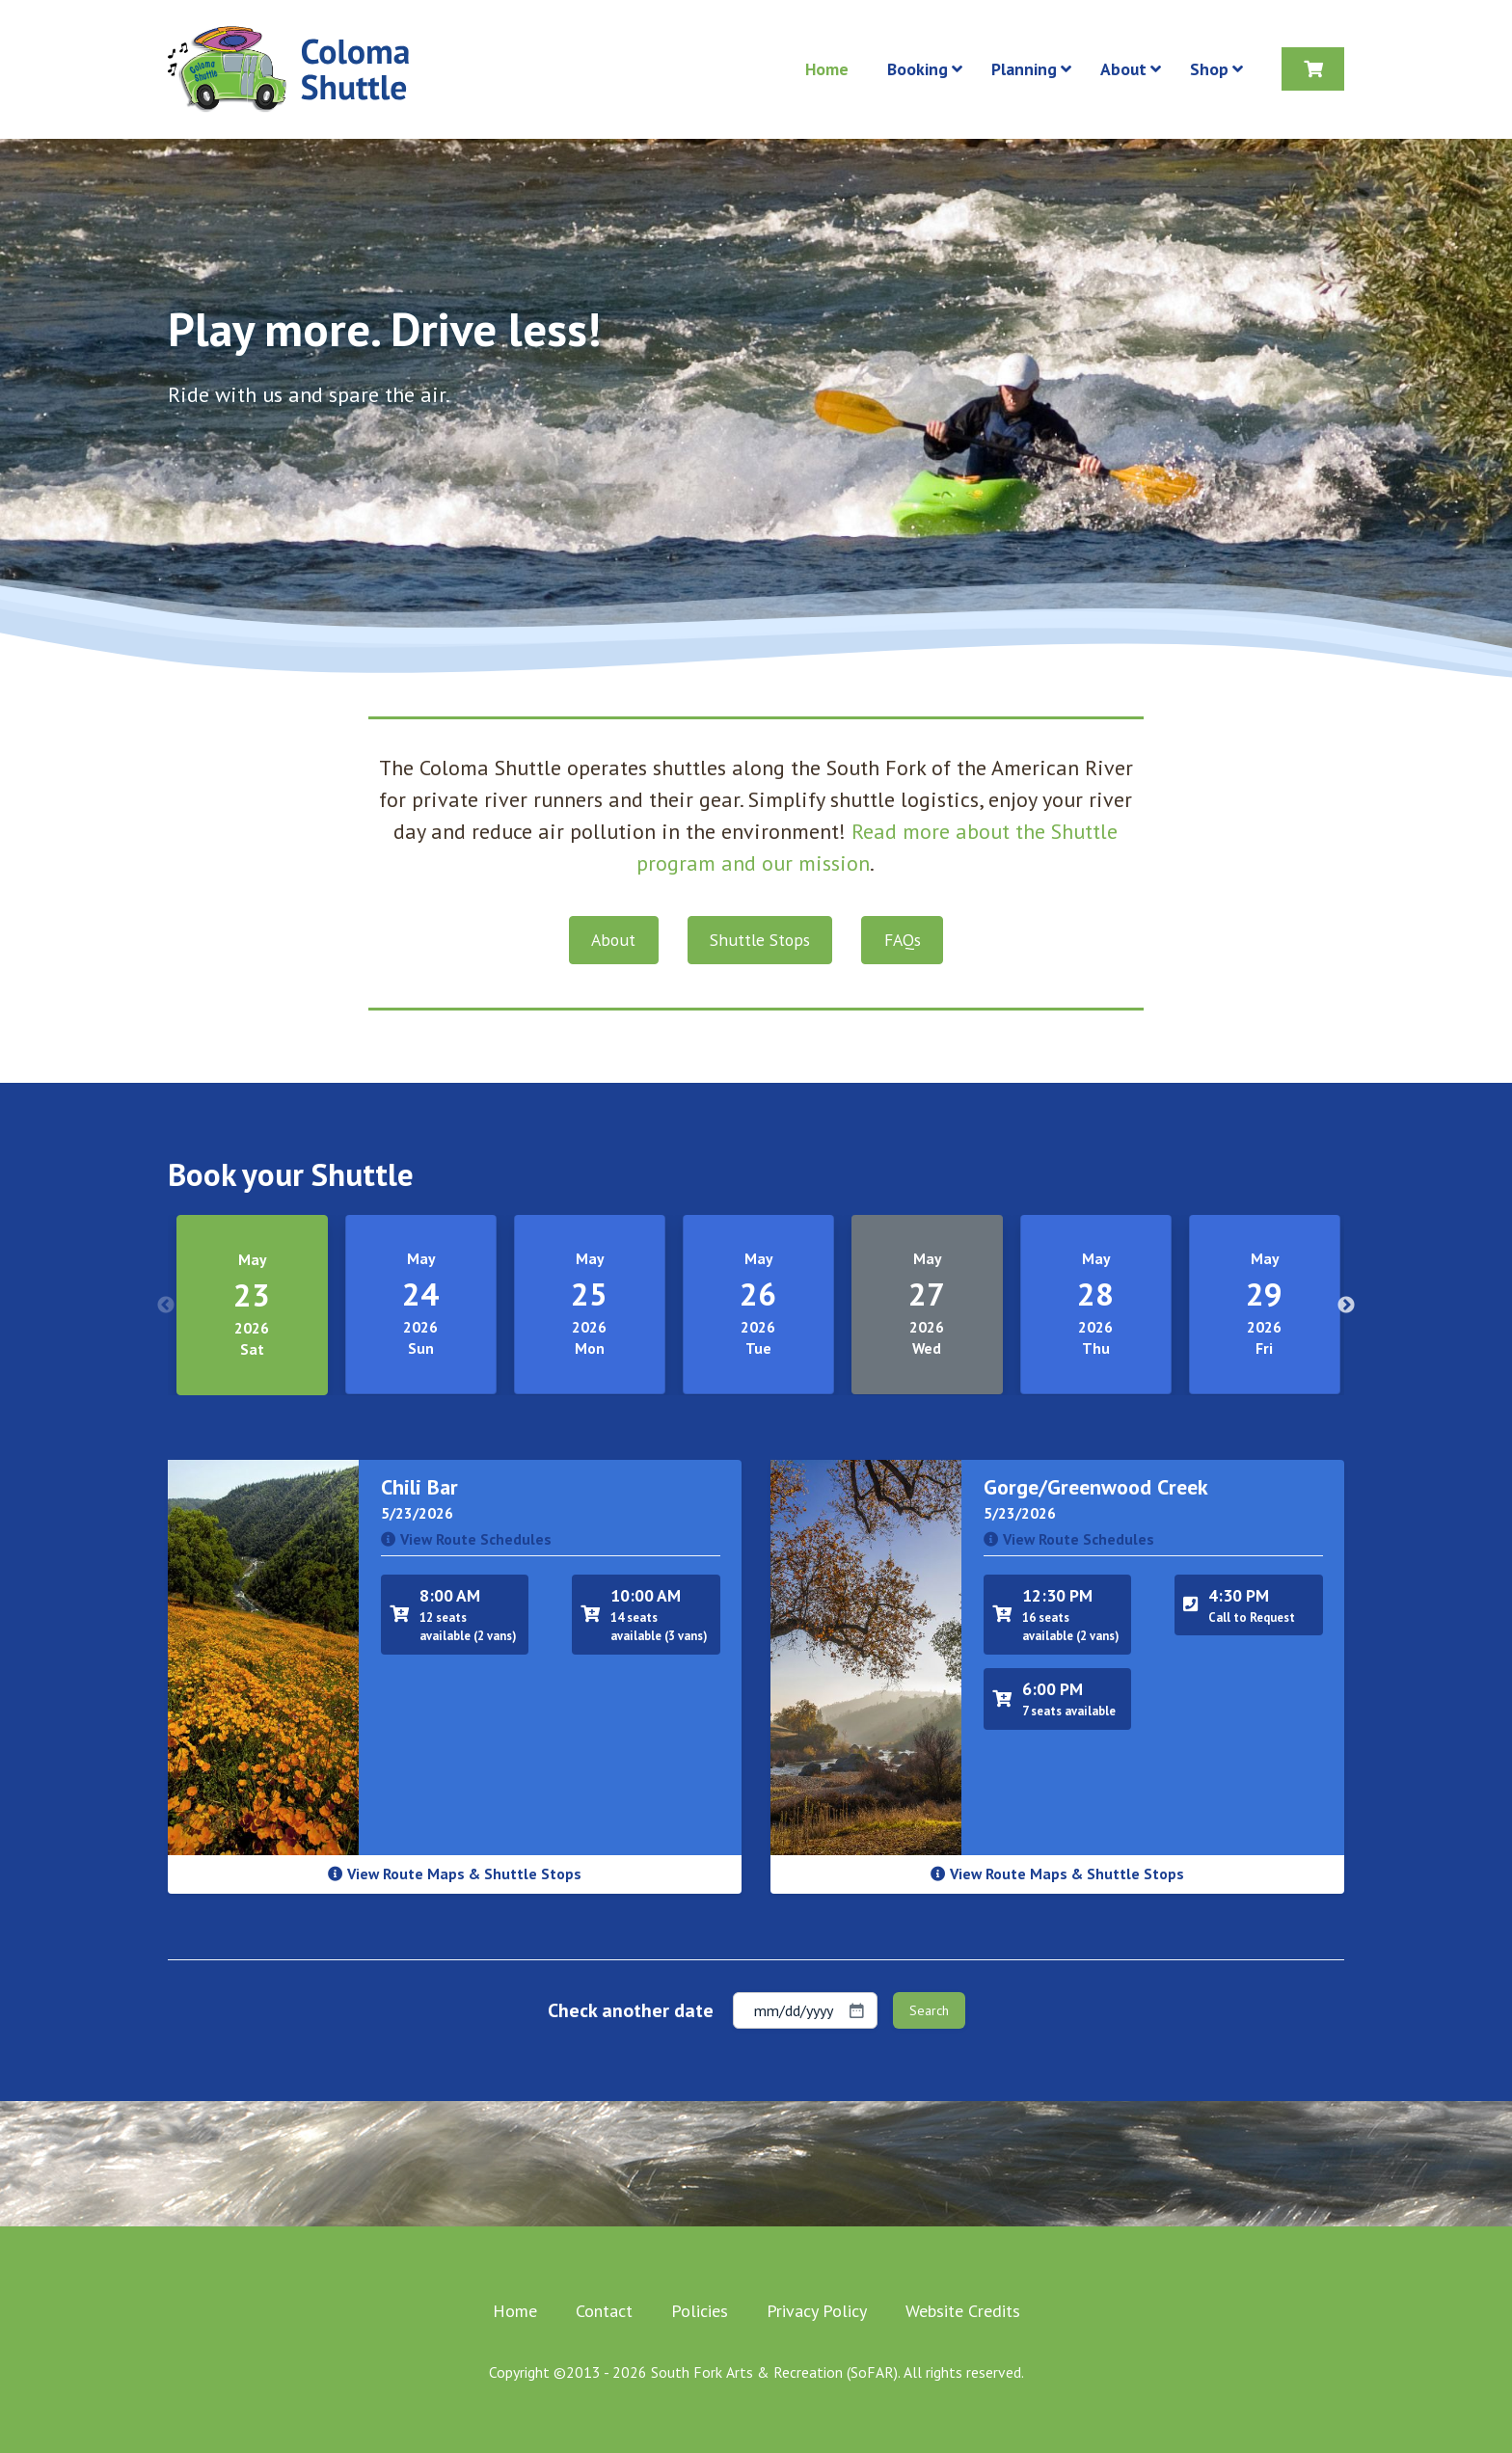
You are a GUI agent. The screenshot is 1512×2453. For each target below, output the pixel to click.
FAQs (902, 940)
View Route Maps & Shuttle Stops (454, 1873)
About (613, 940)
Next (1346, 1305)
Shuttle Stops (760, 940)
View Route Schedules (466, 1539)
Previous (166, 1305)
